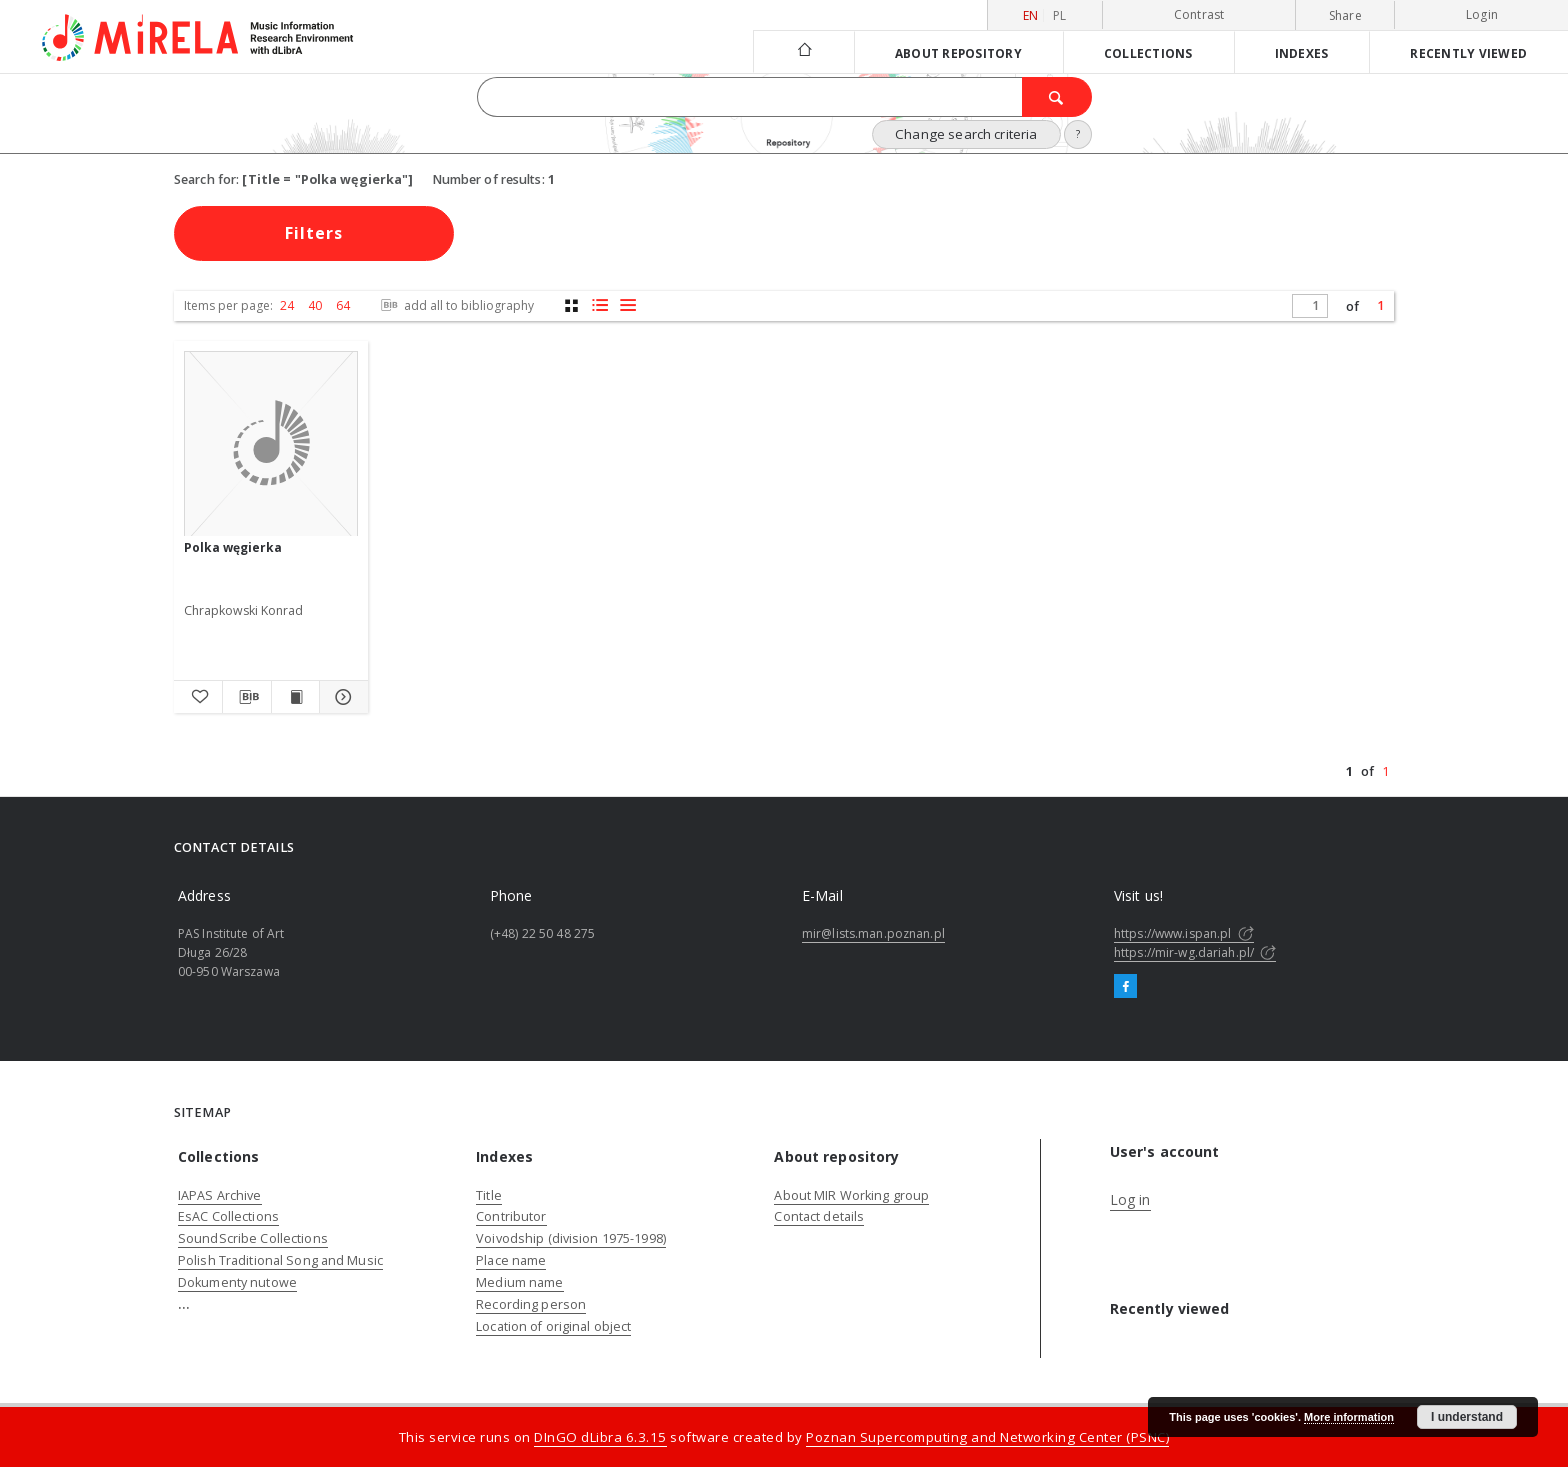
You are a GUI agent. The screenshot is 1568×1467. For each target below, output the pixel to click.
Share (1345, 16)
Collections (1148, 53)
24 (287, 305)
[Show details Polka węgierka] (341, 697)
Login (1482, 14)
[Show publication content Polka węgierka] (296, 697)
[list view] (627, 305)
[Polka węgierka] (271, 444)
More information (1349, 1417)
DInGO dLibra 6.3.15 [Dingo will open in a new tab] (600, 1437)
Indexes (1302, 53)
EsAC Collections (228, 1216)
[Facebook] (1125, 987)
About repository (958, 53)
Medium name (519, 1282)
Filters (314, 233)
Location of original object (553, 1326)
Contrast (1199, 14)
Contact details (819, 1216)
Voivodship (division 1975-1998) (571, 1238)
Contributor (511, 1216)
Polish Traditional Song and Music (280, 1260)
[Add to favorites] (198, 697)
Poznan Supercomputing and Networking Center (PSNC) (987, 1437)
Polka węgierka (233, 547)
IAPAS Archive (220, 1195)
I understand (1467, 1417)
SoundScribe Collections (253, 1238)
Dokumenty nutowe (237, 1282)
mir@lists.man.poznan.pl (873, 933)
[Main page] (803, 51)
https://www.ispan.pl (1184, 933)
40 (315, 305)
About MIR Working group (851, 1195)
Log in (1130, 1199)
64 (343, 305)
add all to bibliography (455, 305)
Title (489, 1195)
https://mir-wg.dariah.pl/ (1195, 952)
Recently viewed (1468, 53)
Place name (511, 1260)
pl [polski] (1060, 15)
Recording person (531, 1304)
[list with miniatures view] (599, 305)
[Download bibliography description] (247, 697)
